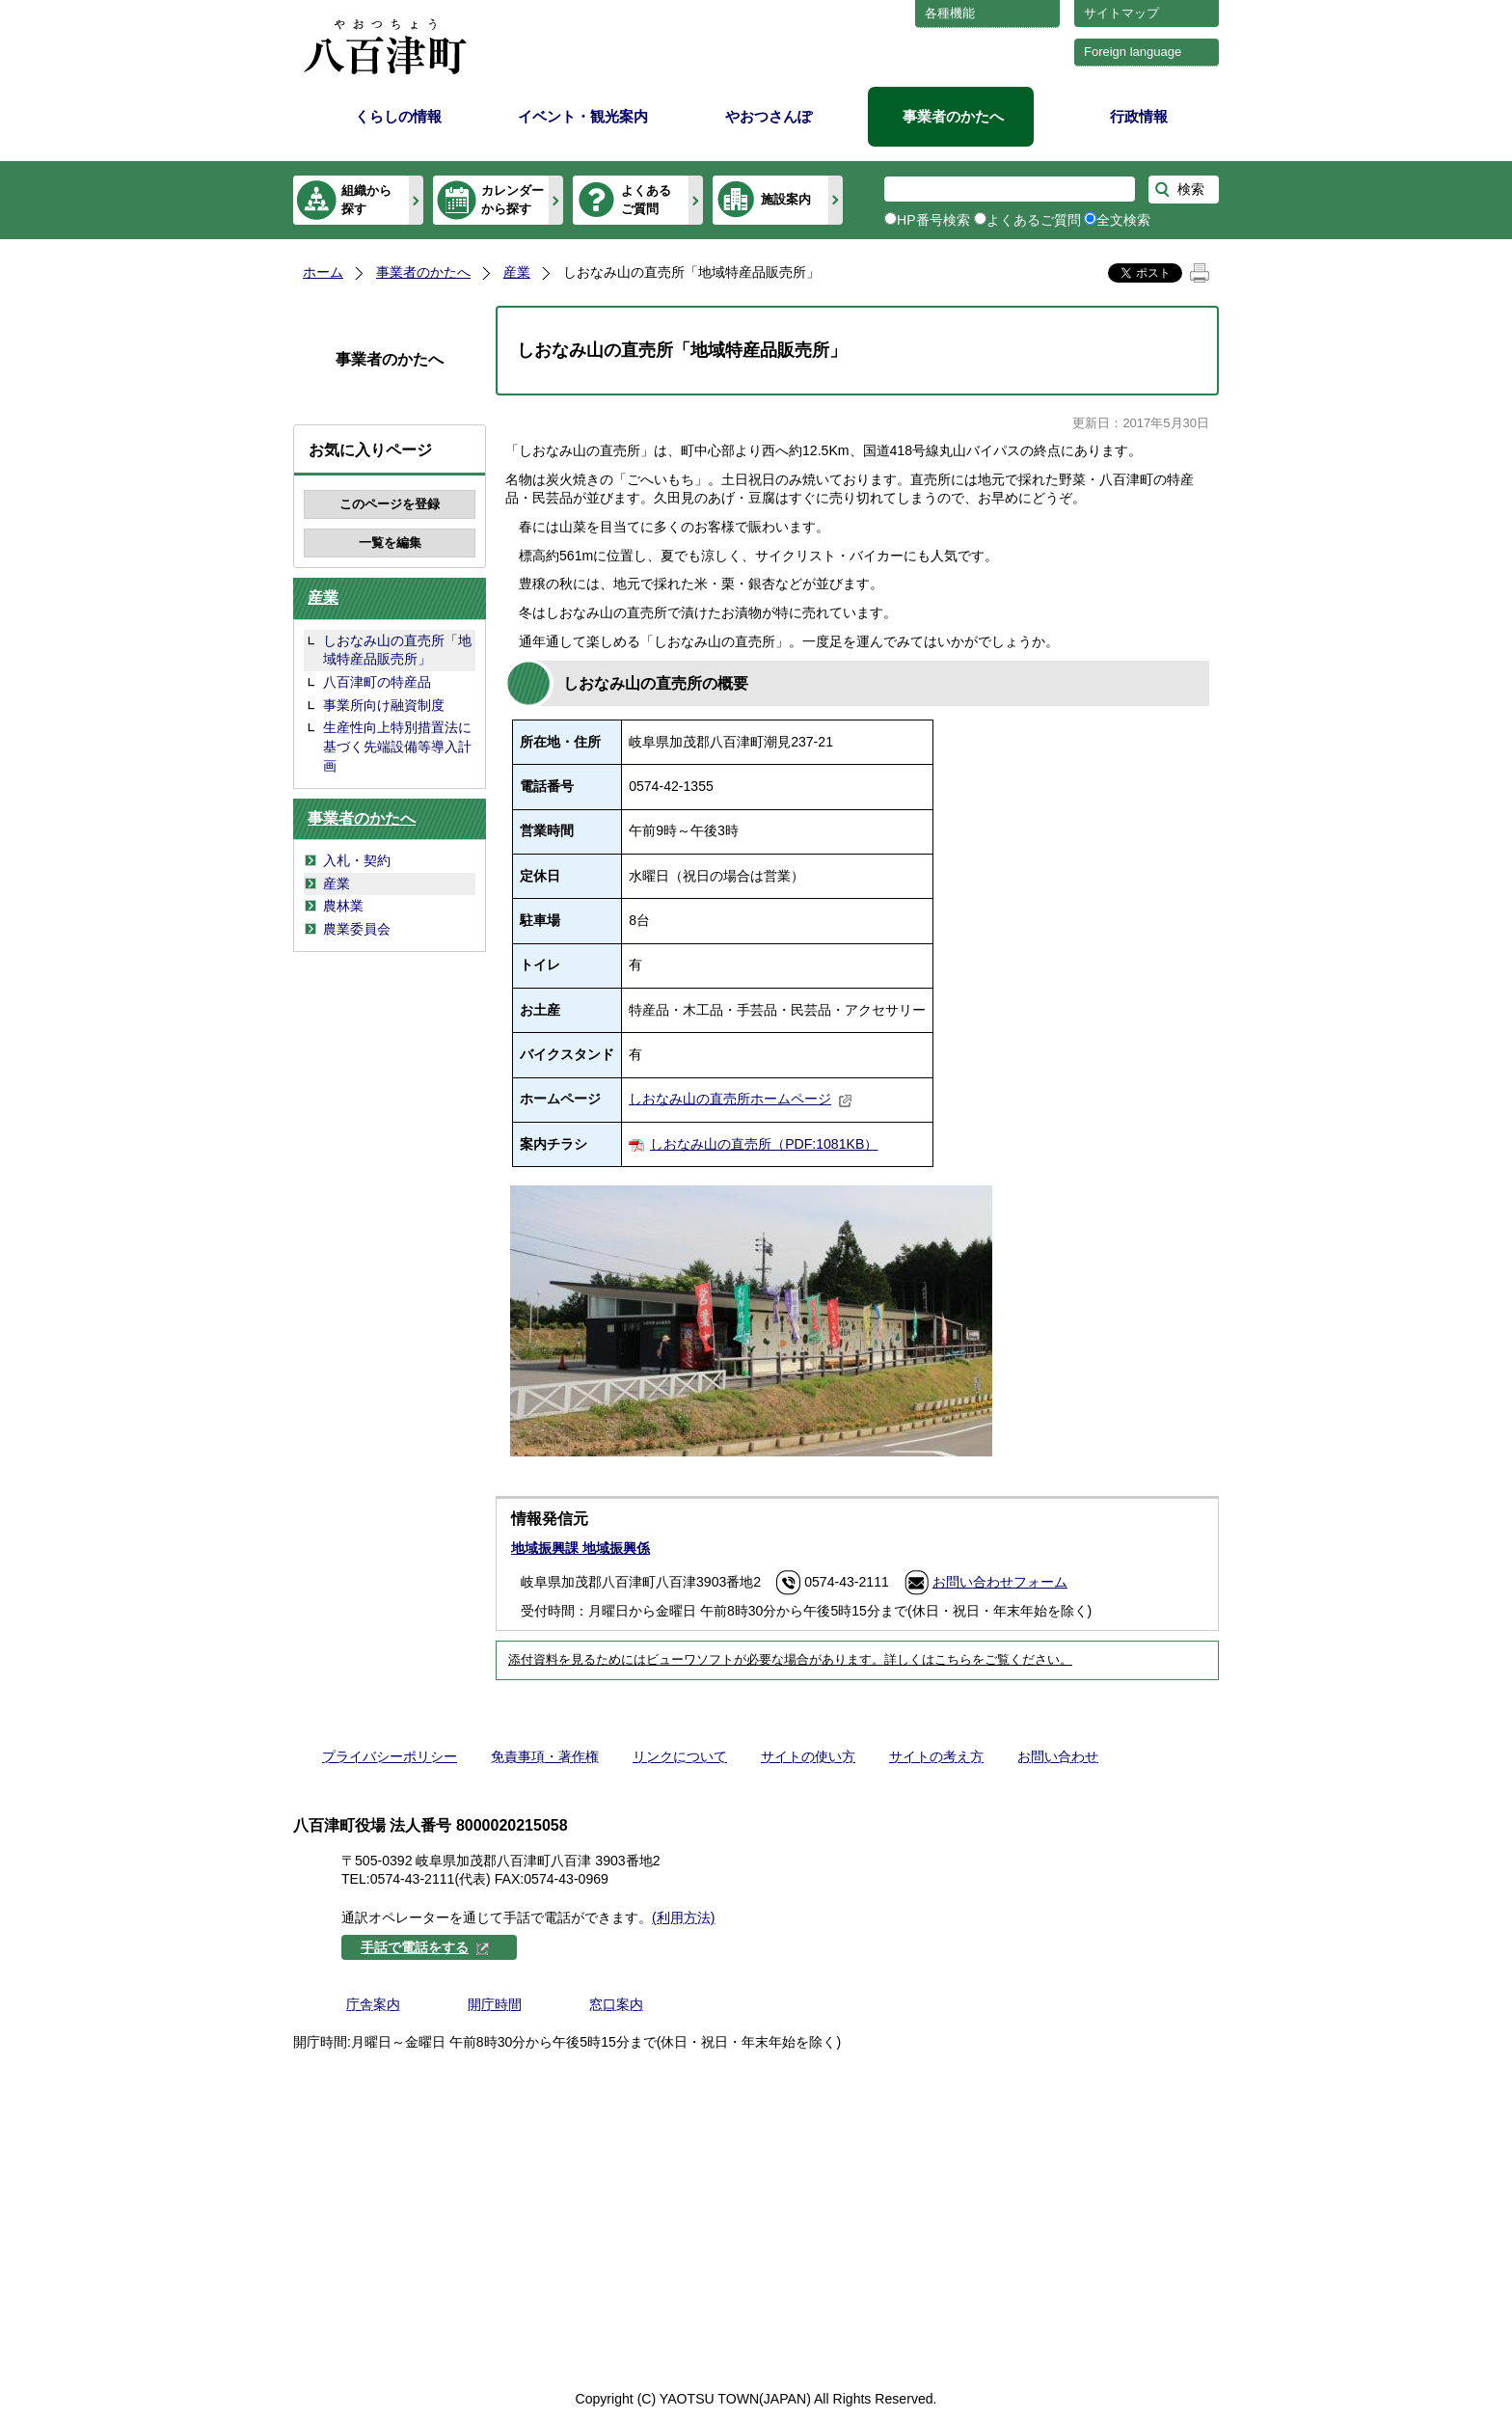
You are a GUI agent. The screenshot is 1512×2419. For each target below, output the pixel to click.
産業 (516, 272)
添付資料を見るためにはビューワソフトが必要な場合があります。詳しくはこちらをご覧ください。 (790, 1660)
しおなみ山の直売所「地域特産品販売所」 (397, 650)
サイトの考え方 (936, 1756)
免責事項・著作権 (545, 1756)
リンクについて (680, 1756)
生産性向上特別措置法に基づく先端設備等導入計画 (397, 746)
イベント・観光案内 (583, 116)
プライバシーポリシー (389, 1756)
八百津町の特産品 (377, 682)
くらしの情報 (398, 116)
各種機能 (950, 13)
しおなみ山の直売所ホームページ (740, 1098)
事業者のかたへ (953, 116)
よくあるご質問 (646, 199)
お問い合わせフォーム (999, 1582)
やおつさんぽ (768, 116)
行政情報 (1139, 116)
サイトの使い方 (808, 1756)
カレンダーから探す (512, 199)
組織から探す (366, 199)
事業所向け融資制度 (384, 705)
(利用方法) (683, 1917)
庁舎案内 (373, 2004)
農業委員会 (357, 929)
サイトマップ (1121, 13)
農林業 (343, 905)
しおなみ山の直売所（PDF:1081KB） (764, 1144)
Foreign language (1132, 51)
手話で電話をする (425, 1947)
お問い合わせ (1057, 1756)
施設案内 (786, 199)
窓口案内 (616, 2004)
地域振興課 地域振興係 (580, 1548)
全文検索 (1123, 220)
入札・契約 (357, 860)
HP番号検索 (933, 220)
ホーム (323, 272)
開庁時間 (495, 2004)
